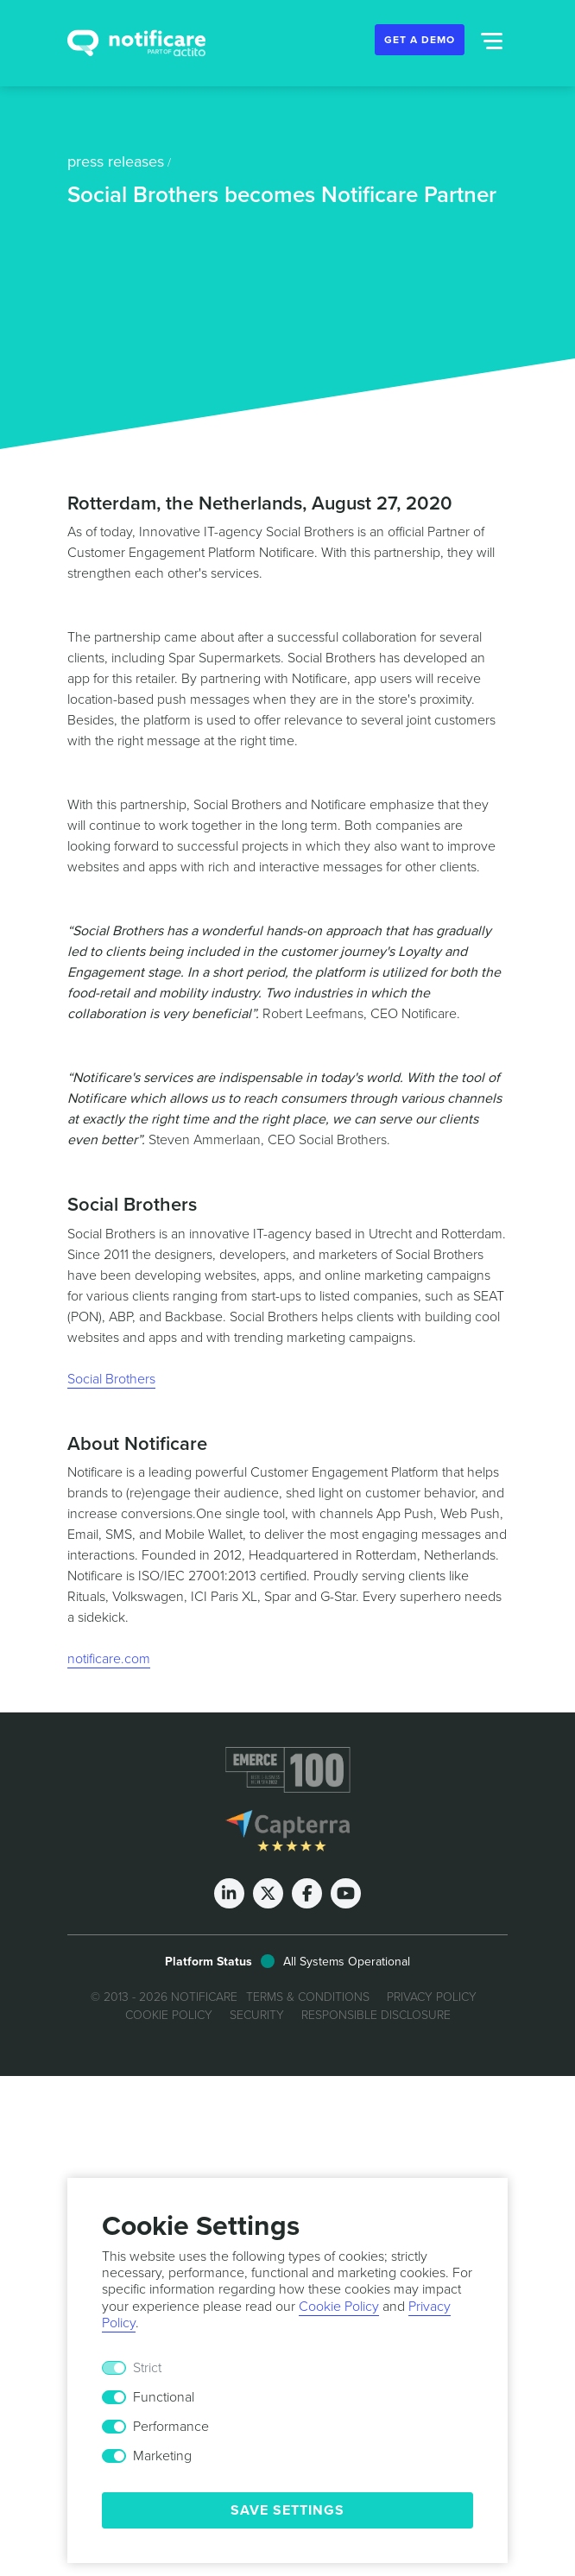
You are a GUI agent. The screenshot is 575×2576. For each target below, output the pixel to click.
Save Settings (287, 2510)
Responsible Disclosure (376, 2015)
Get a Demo (419, 40)
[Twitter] (268, 1893)
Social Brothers (111, 1379)
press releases (115, 161)
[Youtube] (346, 1893)
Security (257, 2015)
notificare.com (108, 1659)
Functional (163, 2397)
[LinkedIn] (229, 1893)
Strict (147, 2368)
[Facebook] (307, 1893)
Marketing (162, 2456)
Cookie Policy (168, 2015)
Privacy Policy (432, 1997)
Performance (171, 2426)
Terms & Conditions (308, 1997)
